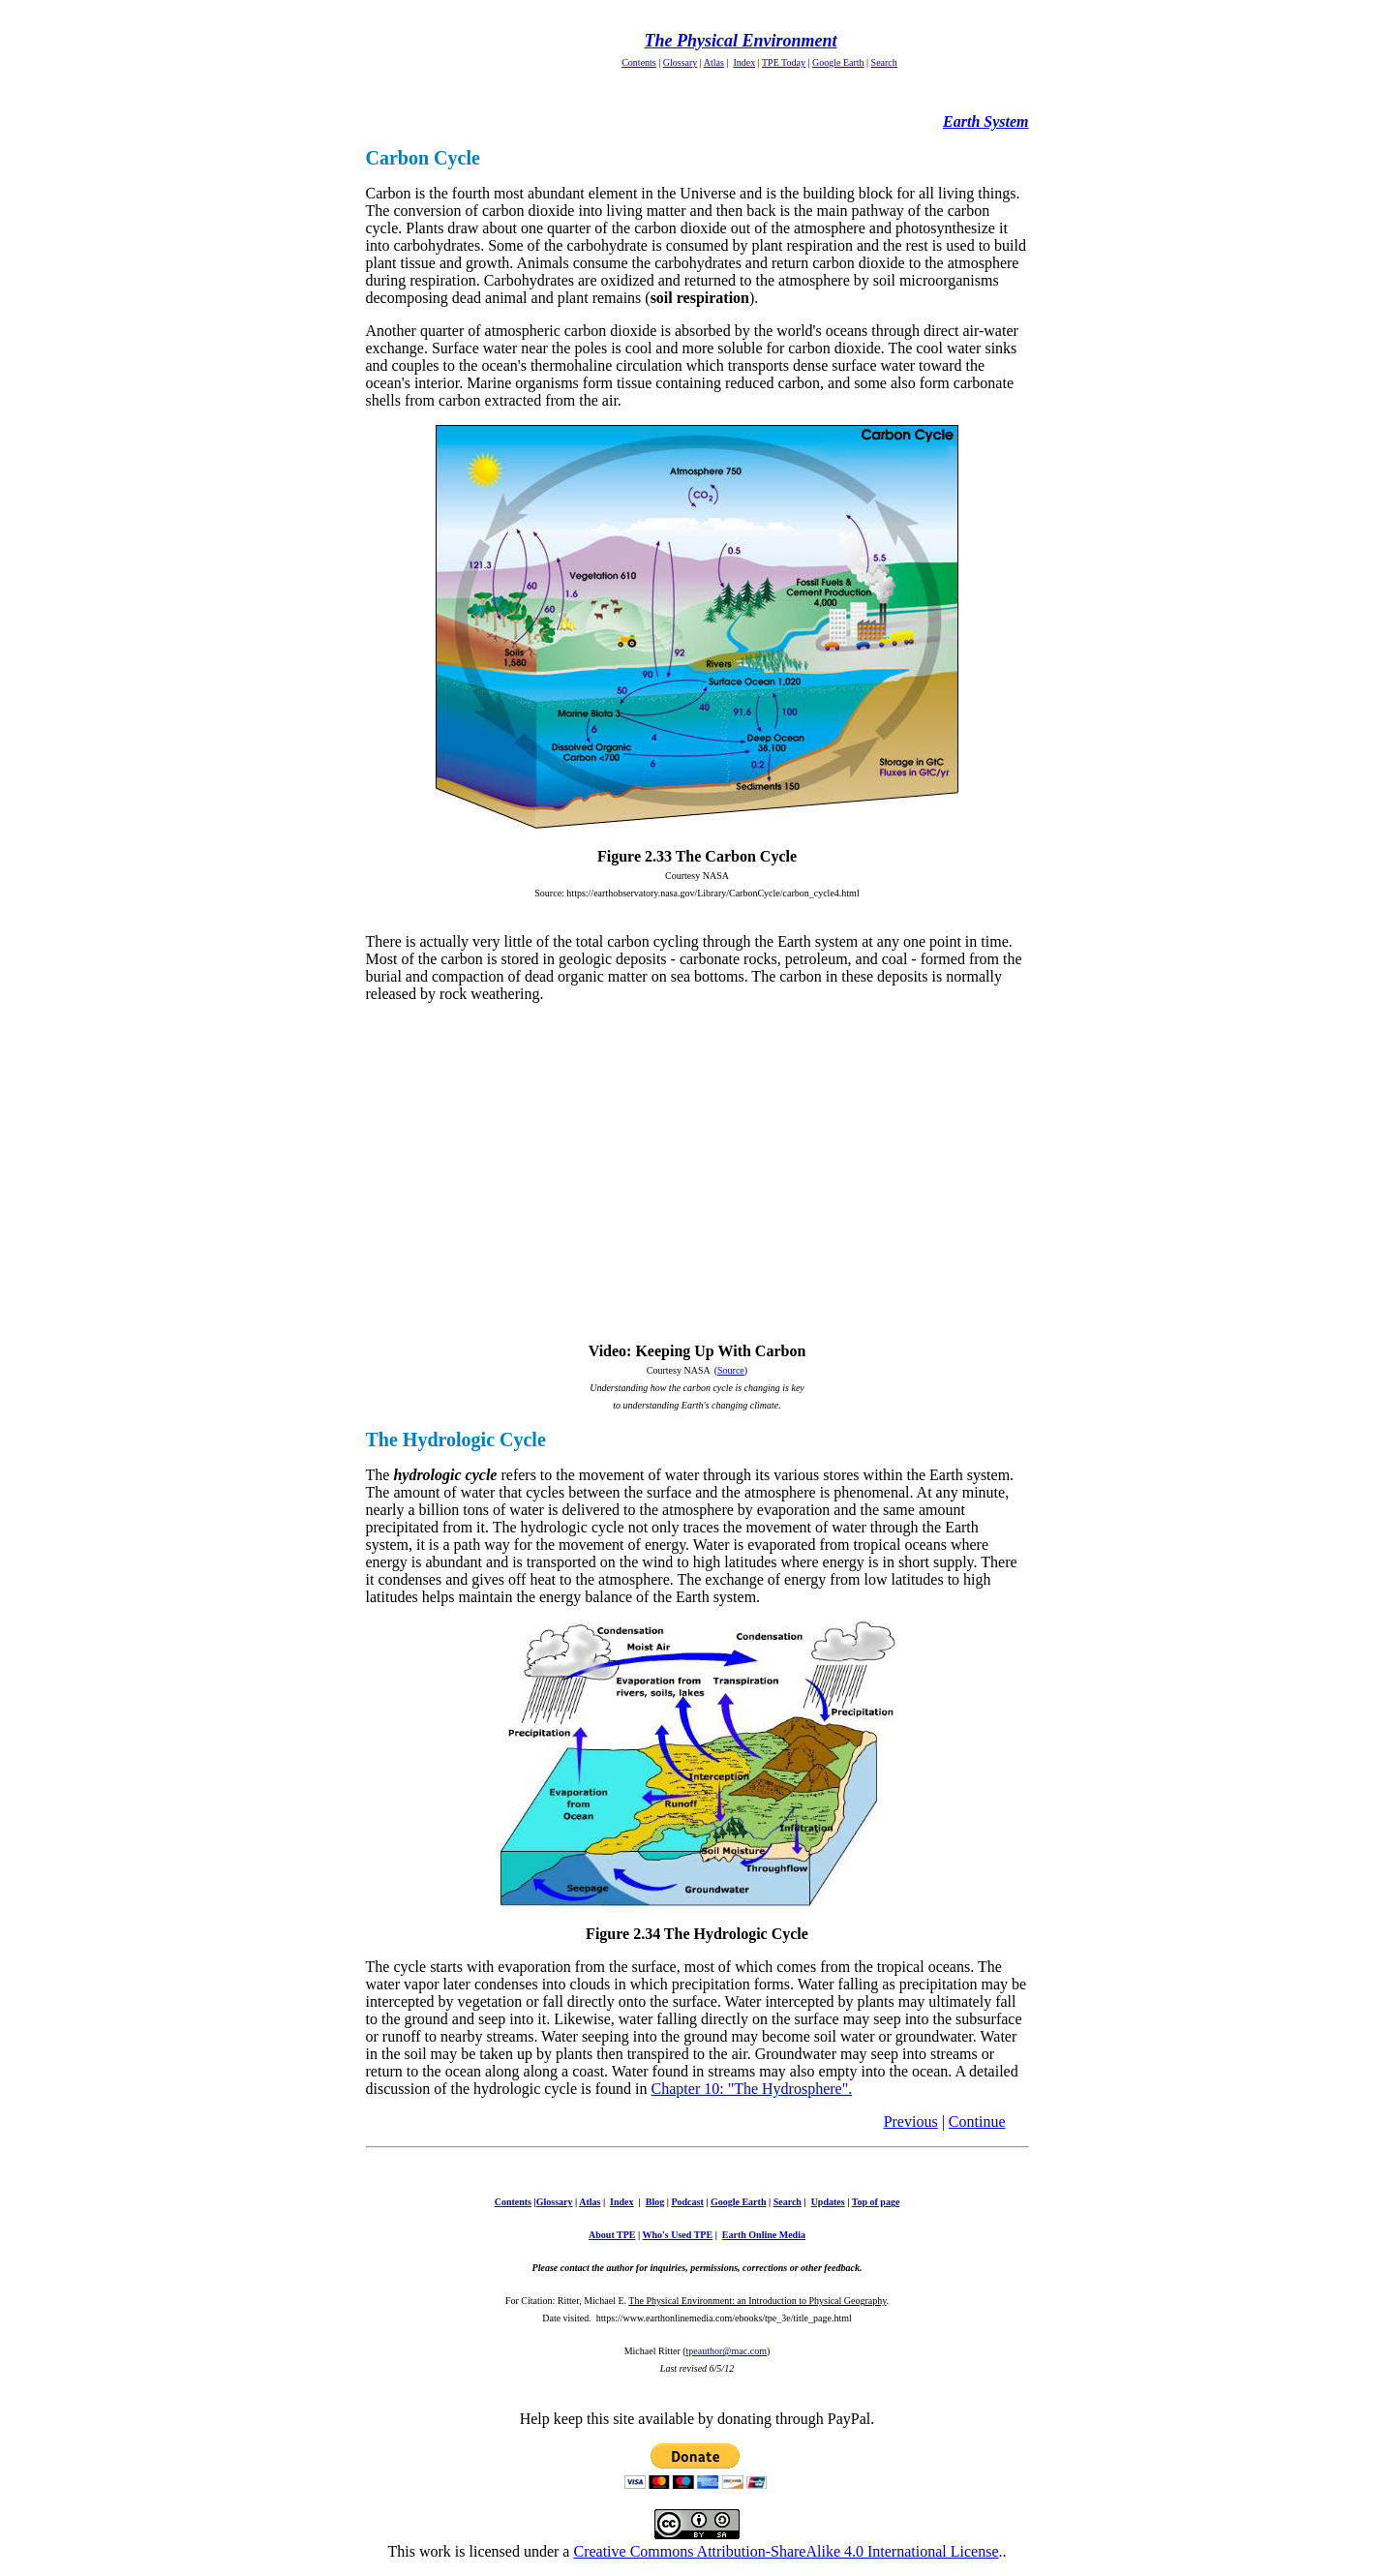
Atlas (714, 62)
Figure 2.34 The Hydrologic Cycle (697, 1933)
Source (730, 1370)
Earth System (985, 121)
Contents (638, 62)
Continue (977, 2121)
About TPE (612, 2234)
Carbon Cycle (423, 157)
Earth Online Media (763, 2234)
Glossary (680, 62)
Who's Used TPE (678, 2234)
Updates (828, 2202)
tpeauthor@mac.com (726, 2351)
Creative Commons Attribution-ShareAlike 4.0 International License (785, 2551)
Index (744, 62)
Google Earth (838, 62)
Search (884, 62)
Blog (655, 2202)
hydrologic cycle (443, 1475)
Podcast (687, 2202)
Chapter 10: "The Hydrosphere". (752, 2088)
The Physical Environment (740, 40)
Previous (911, 2121)
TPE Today (783, 62)
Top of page (876, 2202)
